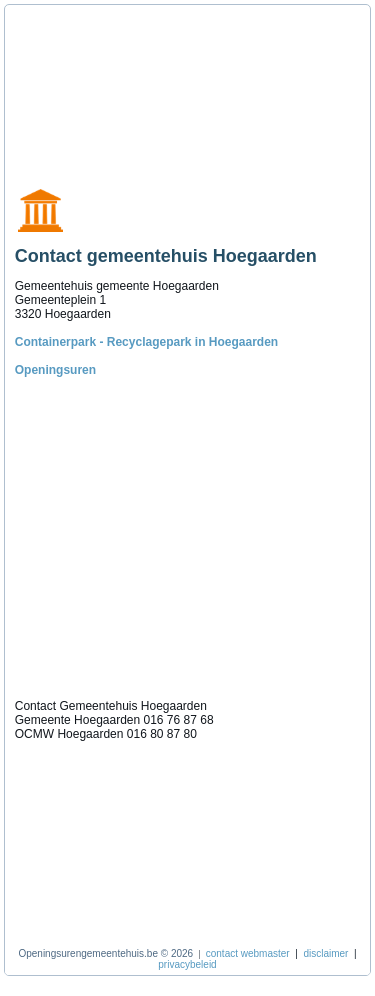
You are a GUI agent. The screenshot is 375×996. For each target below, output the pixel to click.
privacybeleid (187, 964)
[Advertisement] (105, 88)
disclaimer (325, 953)
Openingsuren (55, 370)
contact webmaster (248, 953)
